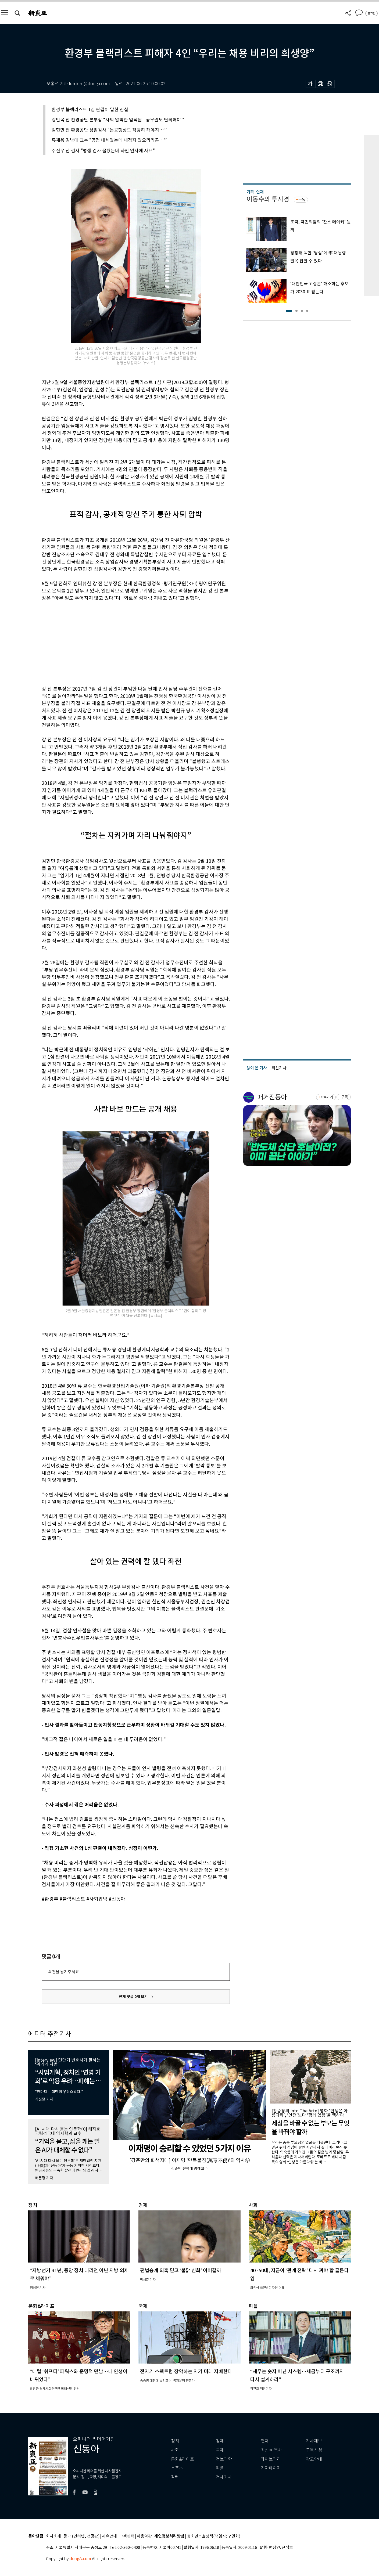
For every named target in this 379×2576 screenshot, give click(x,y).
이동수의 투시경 (267, 199)
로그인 (371, 13)
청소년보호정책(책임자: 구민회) (213, 2536)
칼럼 (175, 2477)
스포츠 (177, 2468)
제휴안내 (109, 2536)
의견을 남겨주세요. (64, 1971)
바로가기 (327, 1097)
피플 (220, 2468)
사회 (175, 2450)
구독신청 (314, 2450)
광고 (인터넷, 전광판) (81, 2536)
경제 (220, 2441)
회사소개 (53, 2536)
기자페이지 (271, 2468)
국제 (220, 2450)
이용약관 (144, 2536)
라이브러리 (271, 2459)
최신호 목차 (271, 2450)
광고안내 (314, 2459)
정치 (175, 2441)
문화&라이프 (182, 2459)
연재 (265, 2441)
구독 (301, 199)
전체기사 (224, 2477)
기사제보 (314, 2441)
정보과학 (224, 2459)
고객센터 (126, 2536)
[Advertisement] (122, 642)
